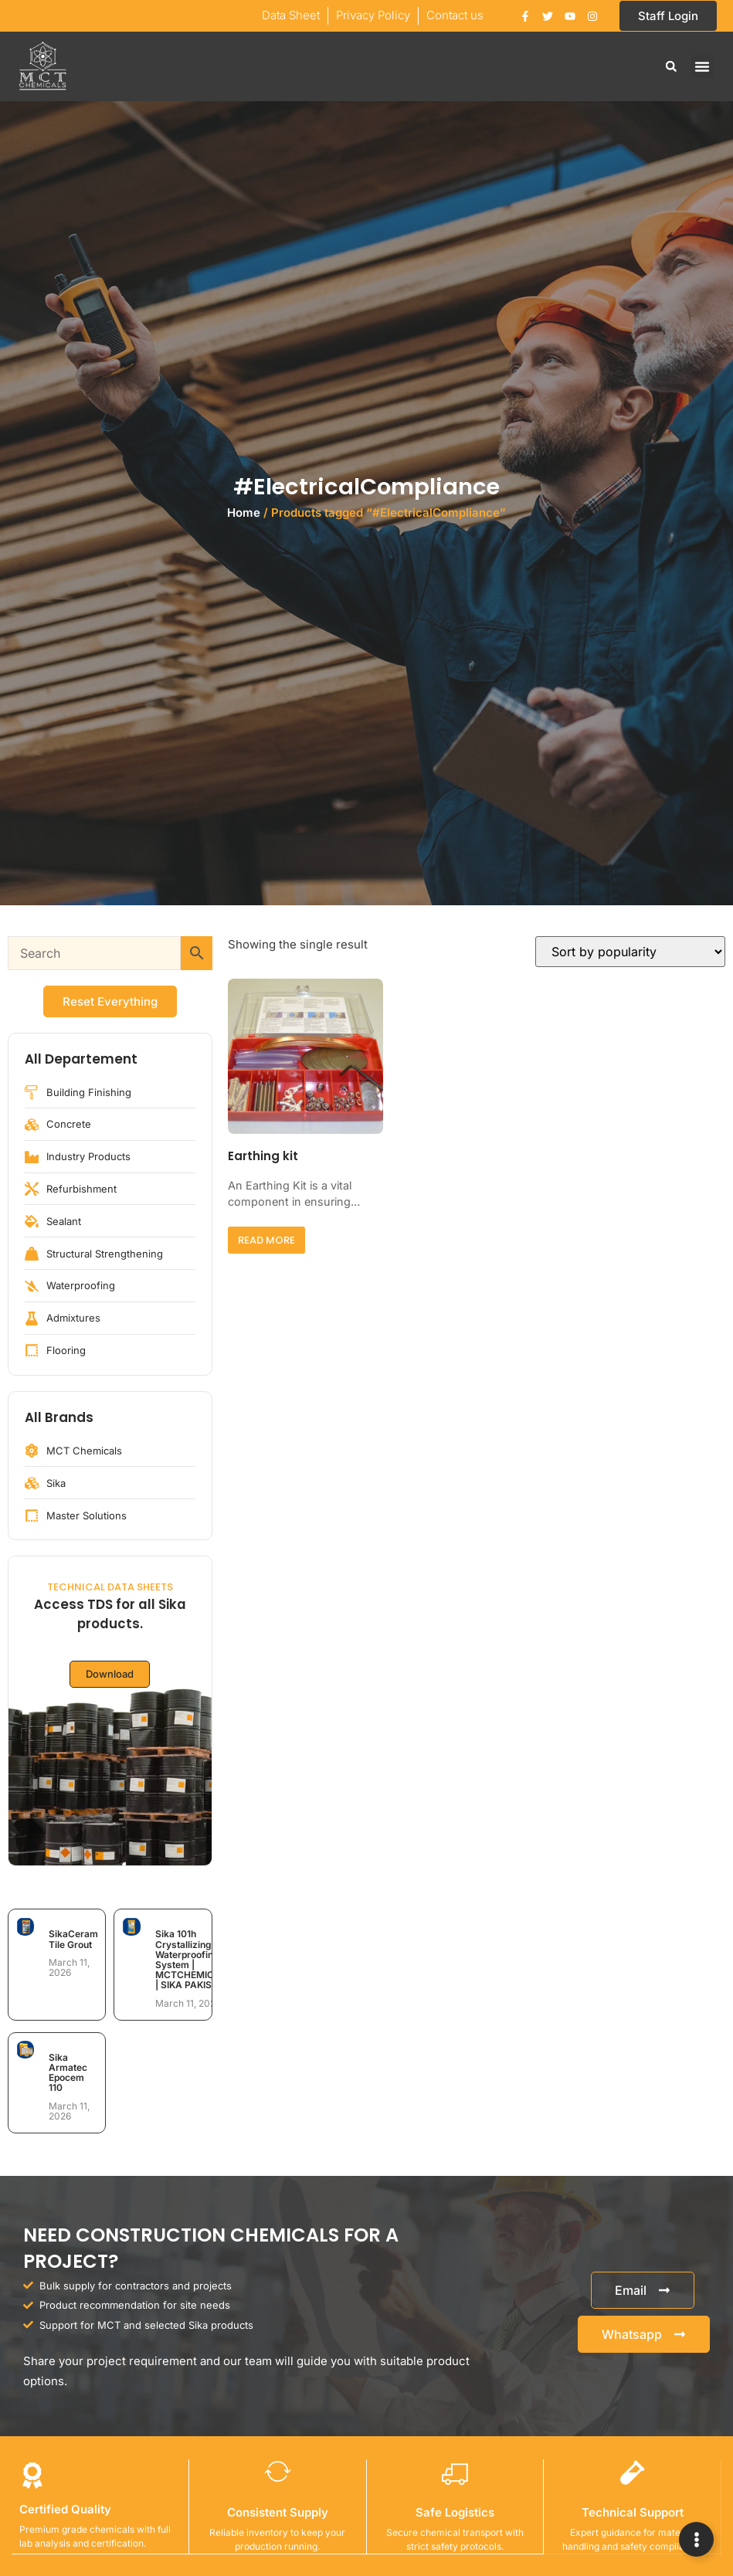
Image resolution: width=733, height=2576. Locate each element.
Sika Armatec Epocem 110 (68, 2073)
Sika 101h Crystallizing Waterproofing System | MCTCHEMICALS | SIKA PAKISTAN (193, 1959)
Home (243, 512)
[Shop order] (630, 951)
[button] (671, 66)
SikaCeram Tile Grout (73, 1939)
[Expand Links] (696, 2539)
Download (110, 1674)
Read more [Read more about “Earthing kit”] (266, 1240)
